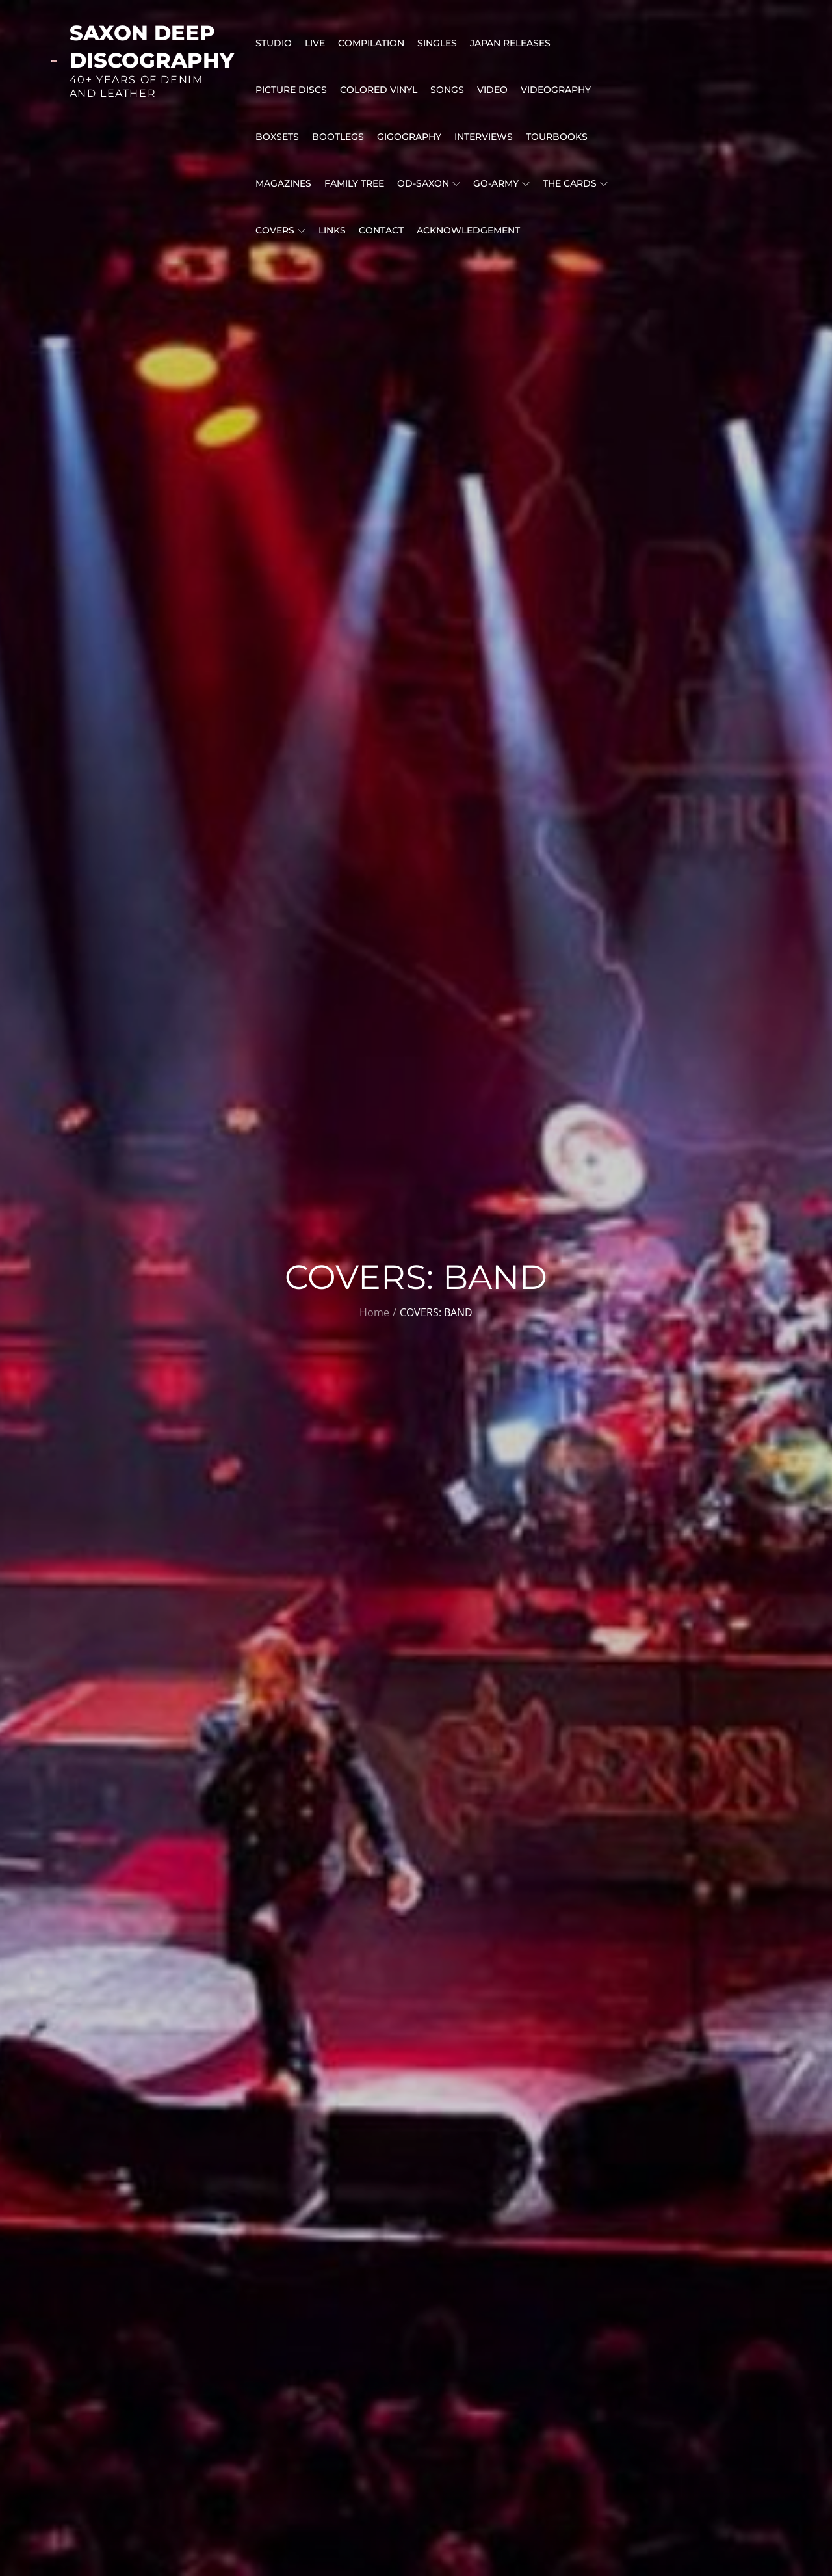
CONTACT (381, 230)
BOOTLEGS (338, 136)
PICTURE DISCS (291, 90)
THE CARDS (575, 183)
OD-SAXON (428, 183)
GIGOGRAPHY (409, 136)
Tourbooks (557, 136)
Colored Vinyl (378, 90)
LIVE (315, 43)
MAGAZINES (283, 183)
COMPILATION (371, 43)
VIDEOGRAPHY (556, 90)
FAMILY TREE (354, 183)
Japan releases (510, 43)
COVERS (280, 230)
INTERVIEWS (483, 136)
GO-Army (501, 183)
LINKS (332, 230)
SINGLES (437, 43)
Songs (447, 90)
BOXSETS (277, 136)
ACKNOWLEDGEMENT (468, 230)
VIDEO (492, 90)
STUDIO (273, 43)
